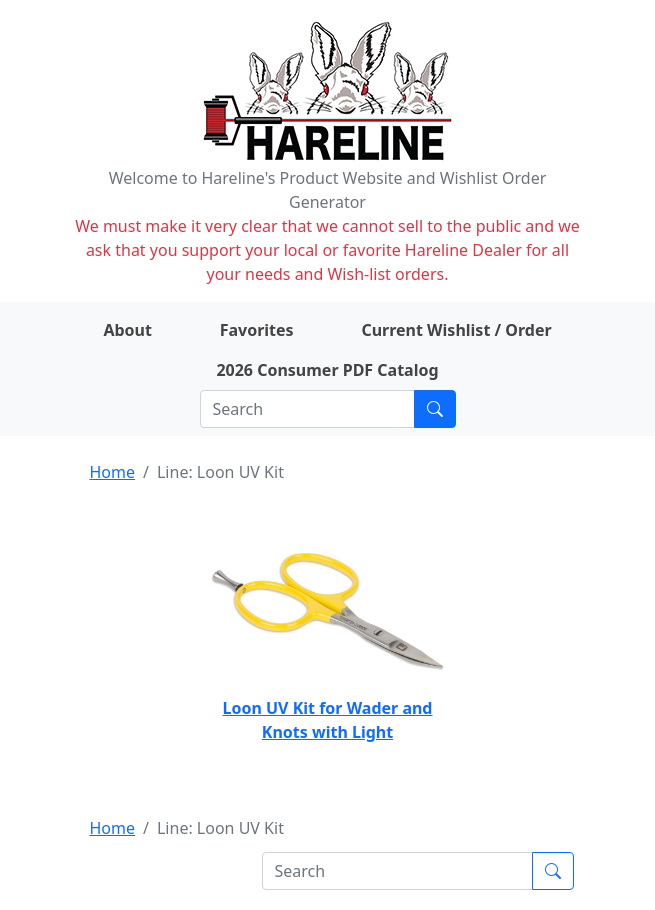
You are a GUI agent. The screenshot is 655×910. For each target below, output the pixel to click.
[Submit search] (435, 409)
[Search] (307, 409)
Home (113, 472)
